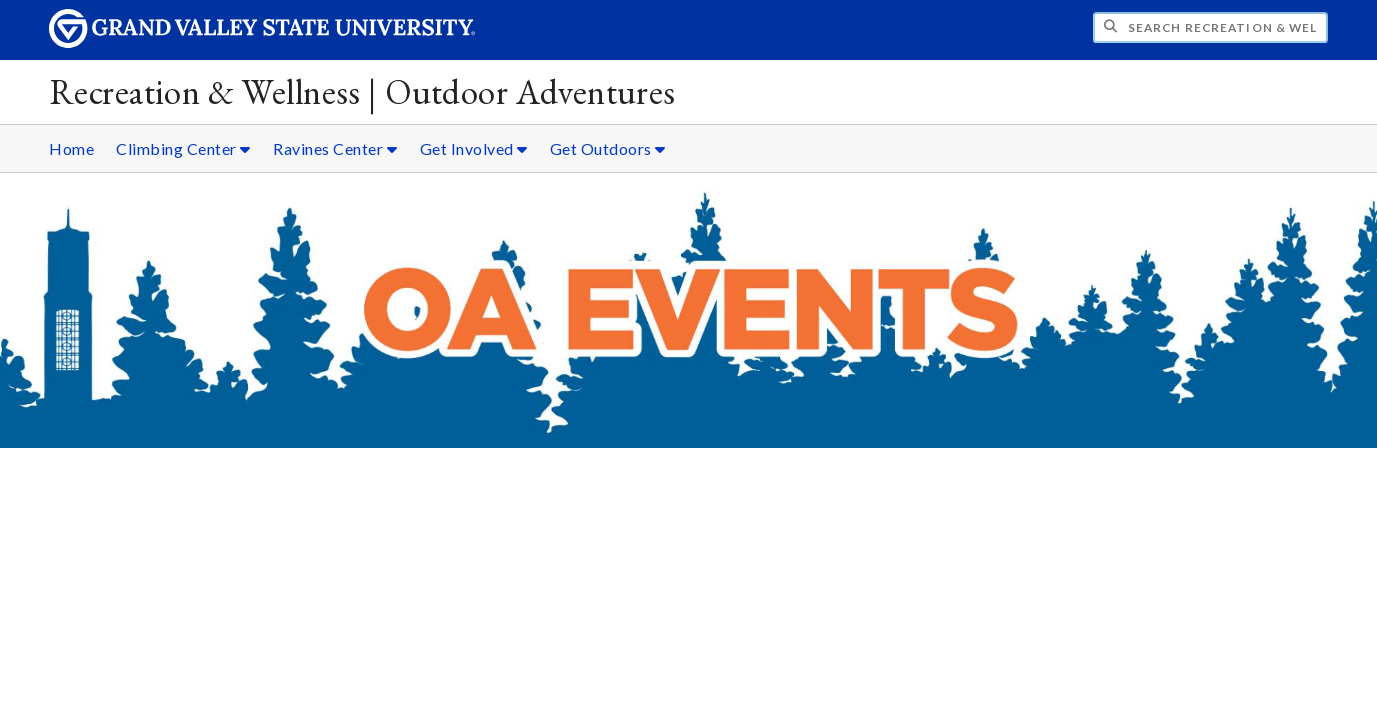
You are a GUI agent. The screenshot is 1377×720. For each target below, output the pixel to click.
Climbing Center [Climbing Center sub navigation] (183, 148)
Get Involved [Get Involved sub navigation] (474, 148)
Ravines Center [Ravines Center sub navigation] (335, 148)
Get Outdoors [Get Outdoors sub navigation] (608, 148)
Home (71, 148)
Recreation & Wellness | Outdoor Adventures (362, 91)
